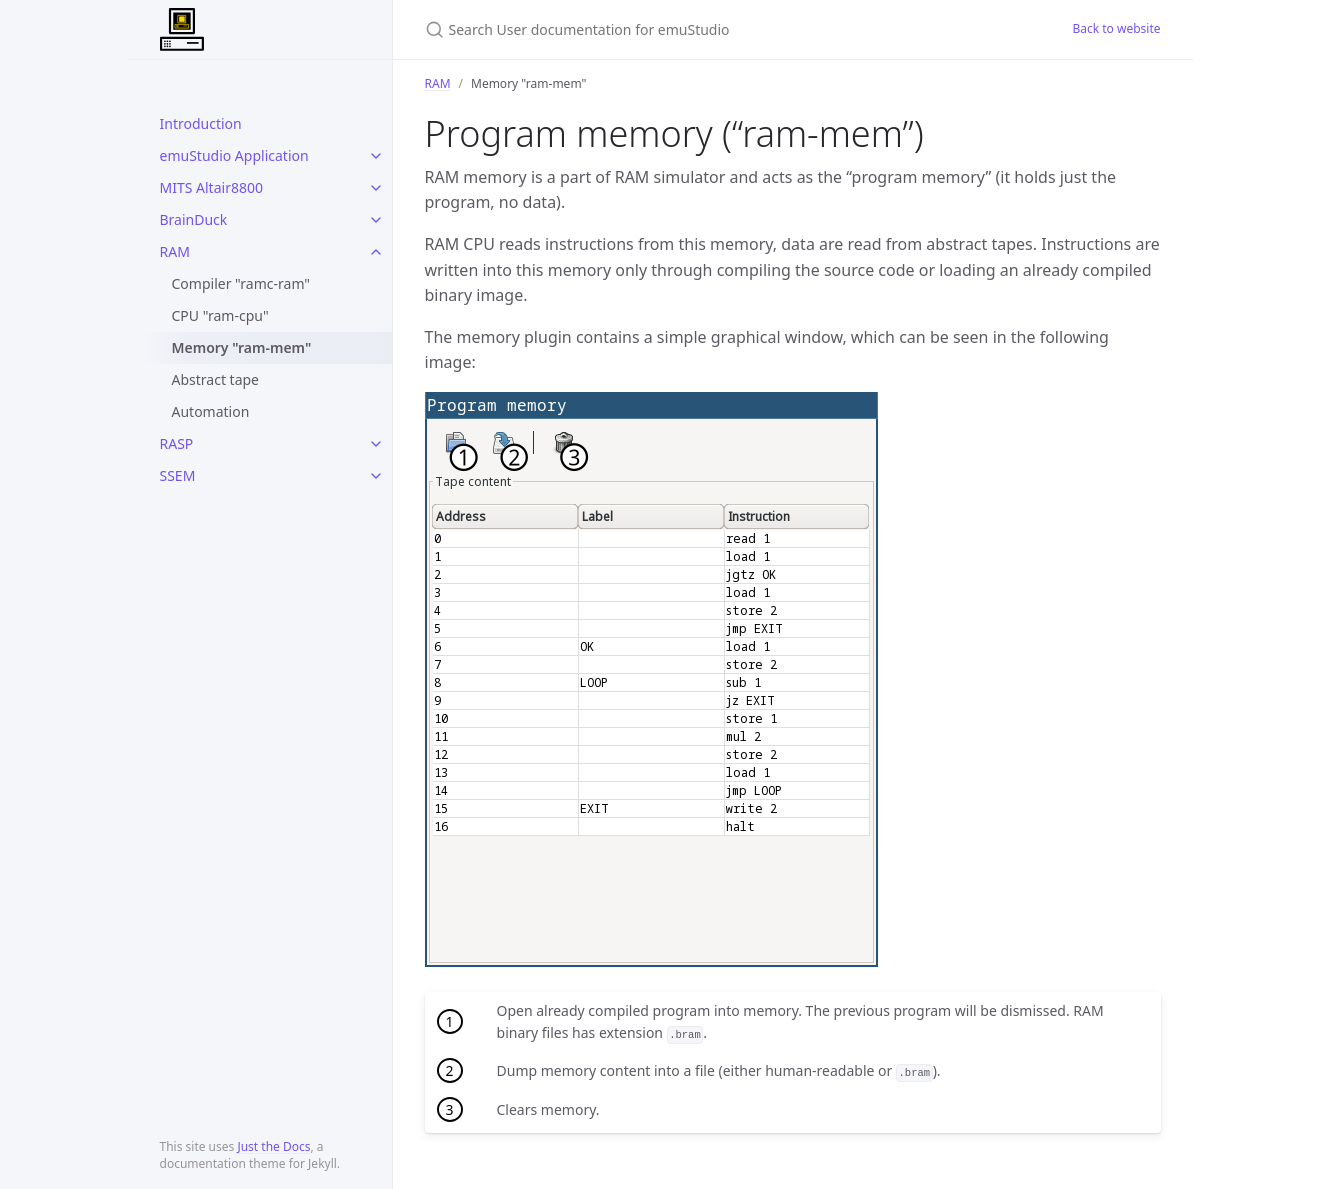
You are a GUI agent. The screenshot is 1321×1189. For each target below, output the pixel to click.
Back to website (1116, 28)
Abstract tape (216, 379)
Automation (211, 411)
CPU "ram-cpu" (220, 315)
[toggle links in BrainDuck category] (376, 220)
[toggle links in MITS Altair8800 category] (376, 188)
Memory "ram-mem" (242, 347)
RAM (175, 251)
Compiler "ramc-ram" (241, 283)
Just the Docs (273, 1146)
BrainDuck (194, 219)
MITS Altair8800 (211, 187)
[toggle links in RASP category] (376, 444)
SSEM (178, 475)
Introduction (201, 123)
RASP (177, 443)
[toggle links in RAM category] (376, 252)
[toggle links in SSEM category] (376, 476)
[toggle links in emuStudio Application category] (376, 156)
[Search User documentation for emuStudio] (661, 29)
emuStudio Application (234, 155)
